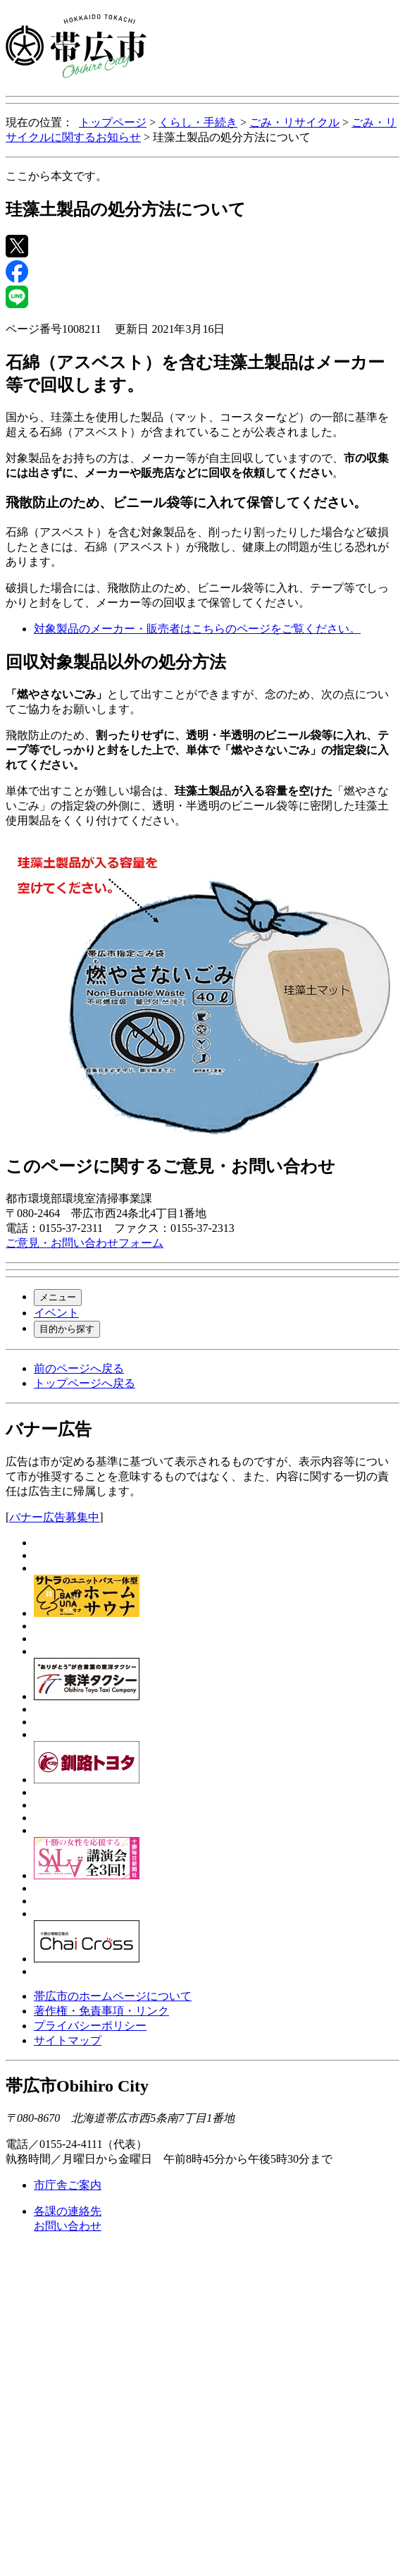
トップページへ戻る (84, 1383)
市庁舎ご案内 (67, 2185)
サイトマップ (67, 2040)
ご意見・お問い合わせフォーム (84, 1243)
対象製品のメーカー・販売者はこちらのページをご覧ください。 (197, 629)
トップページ (113, 122)
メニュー (57, 1297)
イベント (56, 1313)
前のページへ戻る (79, 1368)
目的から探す (66, 1329)
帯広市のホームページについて (113, 1996)
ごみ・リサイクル (294, 122)
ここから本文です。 (56, 176)
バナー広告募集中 (54, 1517)
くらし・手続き (197, 122)
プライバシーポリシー (90, 2026)
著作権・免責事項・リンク (101, 2011)
